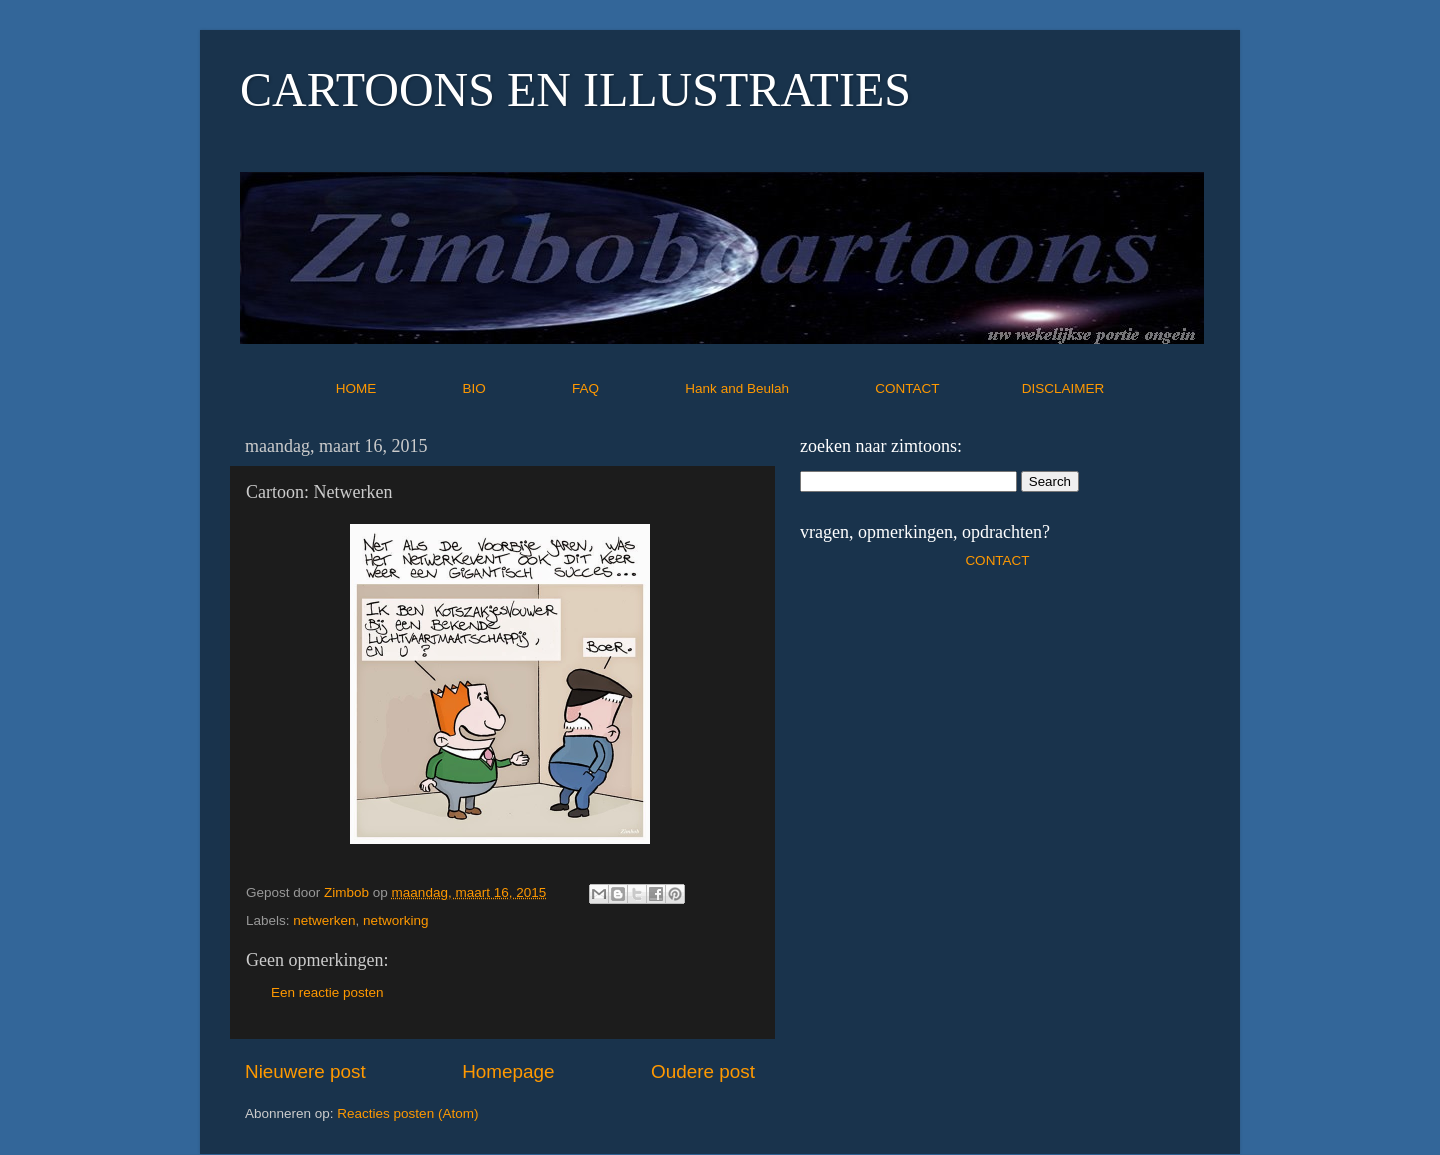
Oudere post (703, 1071)
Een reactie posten (327, 992)
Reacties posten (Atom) (407, 1113)
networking (395, 920)
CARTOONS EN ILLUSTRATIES (575, 89)
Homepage (508, 1071)
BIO (516, 388)
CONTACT (948, 388)
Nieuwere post (305, 1071)
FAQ (627, 388)
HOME (397, 388)
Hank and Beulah (778, 388)
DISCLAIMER (1063, 388)
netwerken (324, 920)
